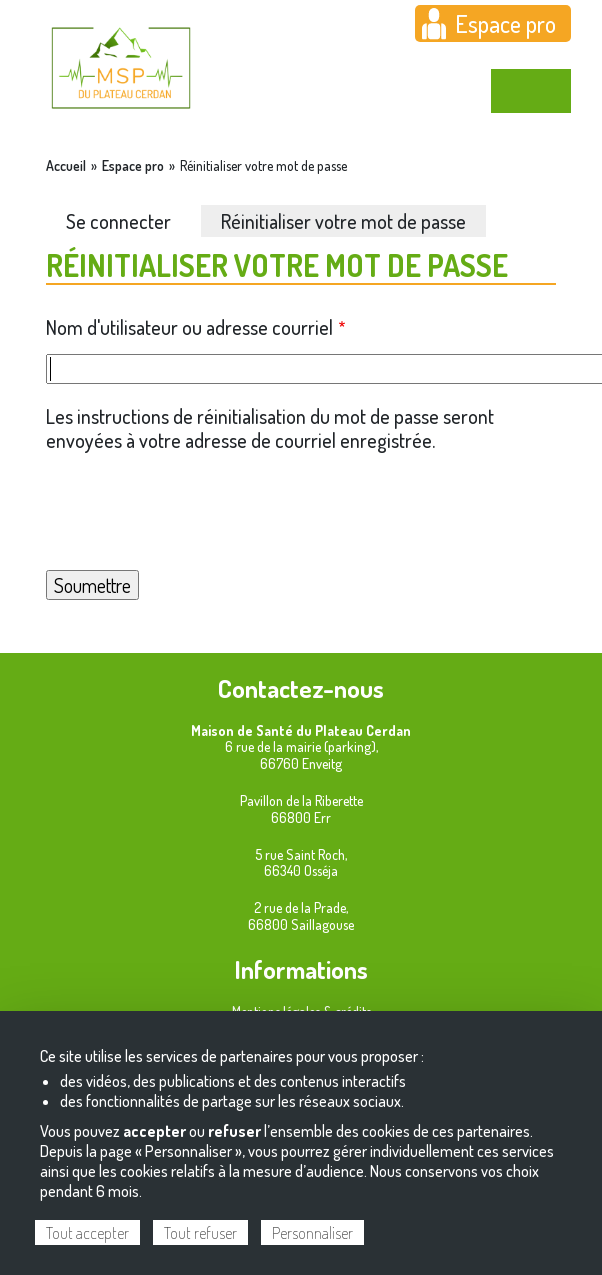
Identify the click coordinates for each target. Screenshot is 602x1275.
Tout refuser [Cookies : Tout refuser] (200, 1233)
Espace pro (505, 23)
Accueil (66, 166)
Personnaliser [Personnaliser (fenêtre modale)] (312, 1233)
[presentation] (301, 511)
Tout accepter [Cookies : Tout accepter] (87, 1233)
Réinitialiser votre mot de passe (343, 221)
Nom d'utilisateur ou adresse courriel (189, 327)
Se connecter (118, 221)
